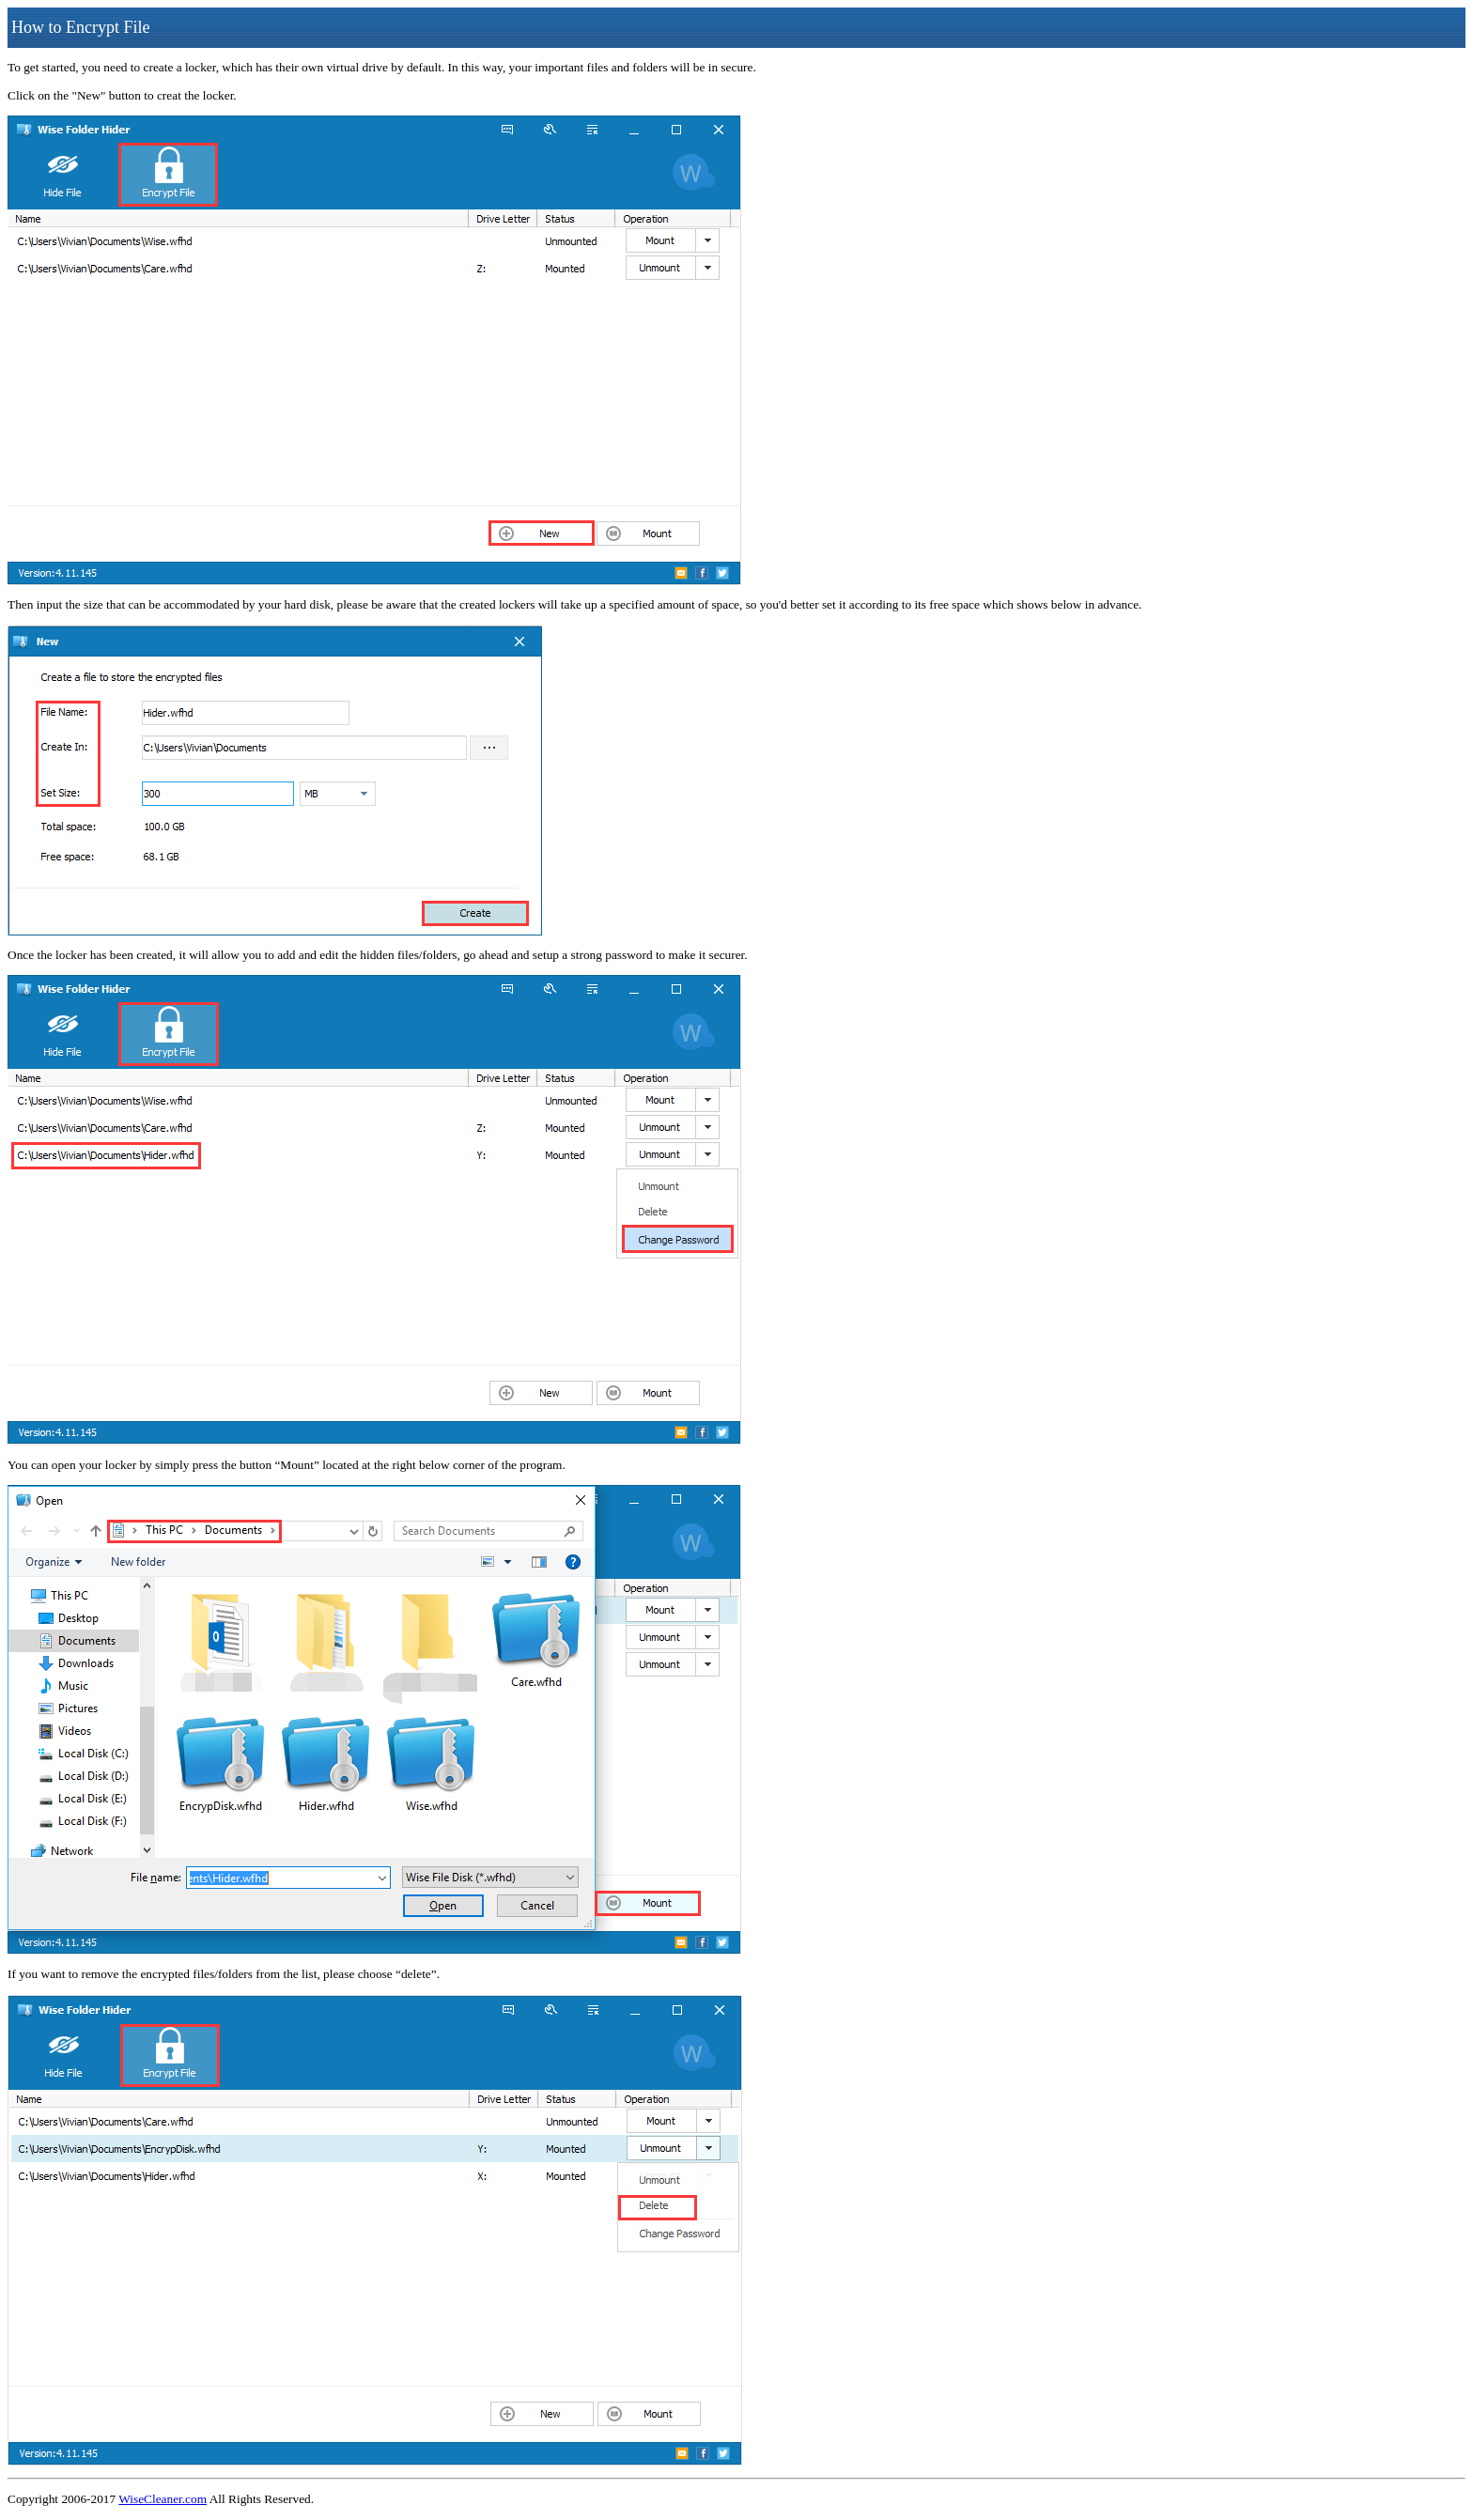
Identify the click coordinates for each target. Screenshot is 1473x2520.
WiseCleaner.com (162, 2499)
